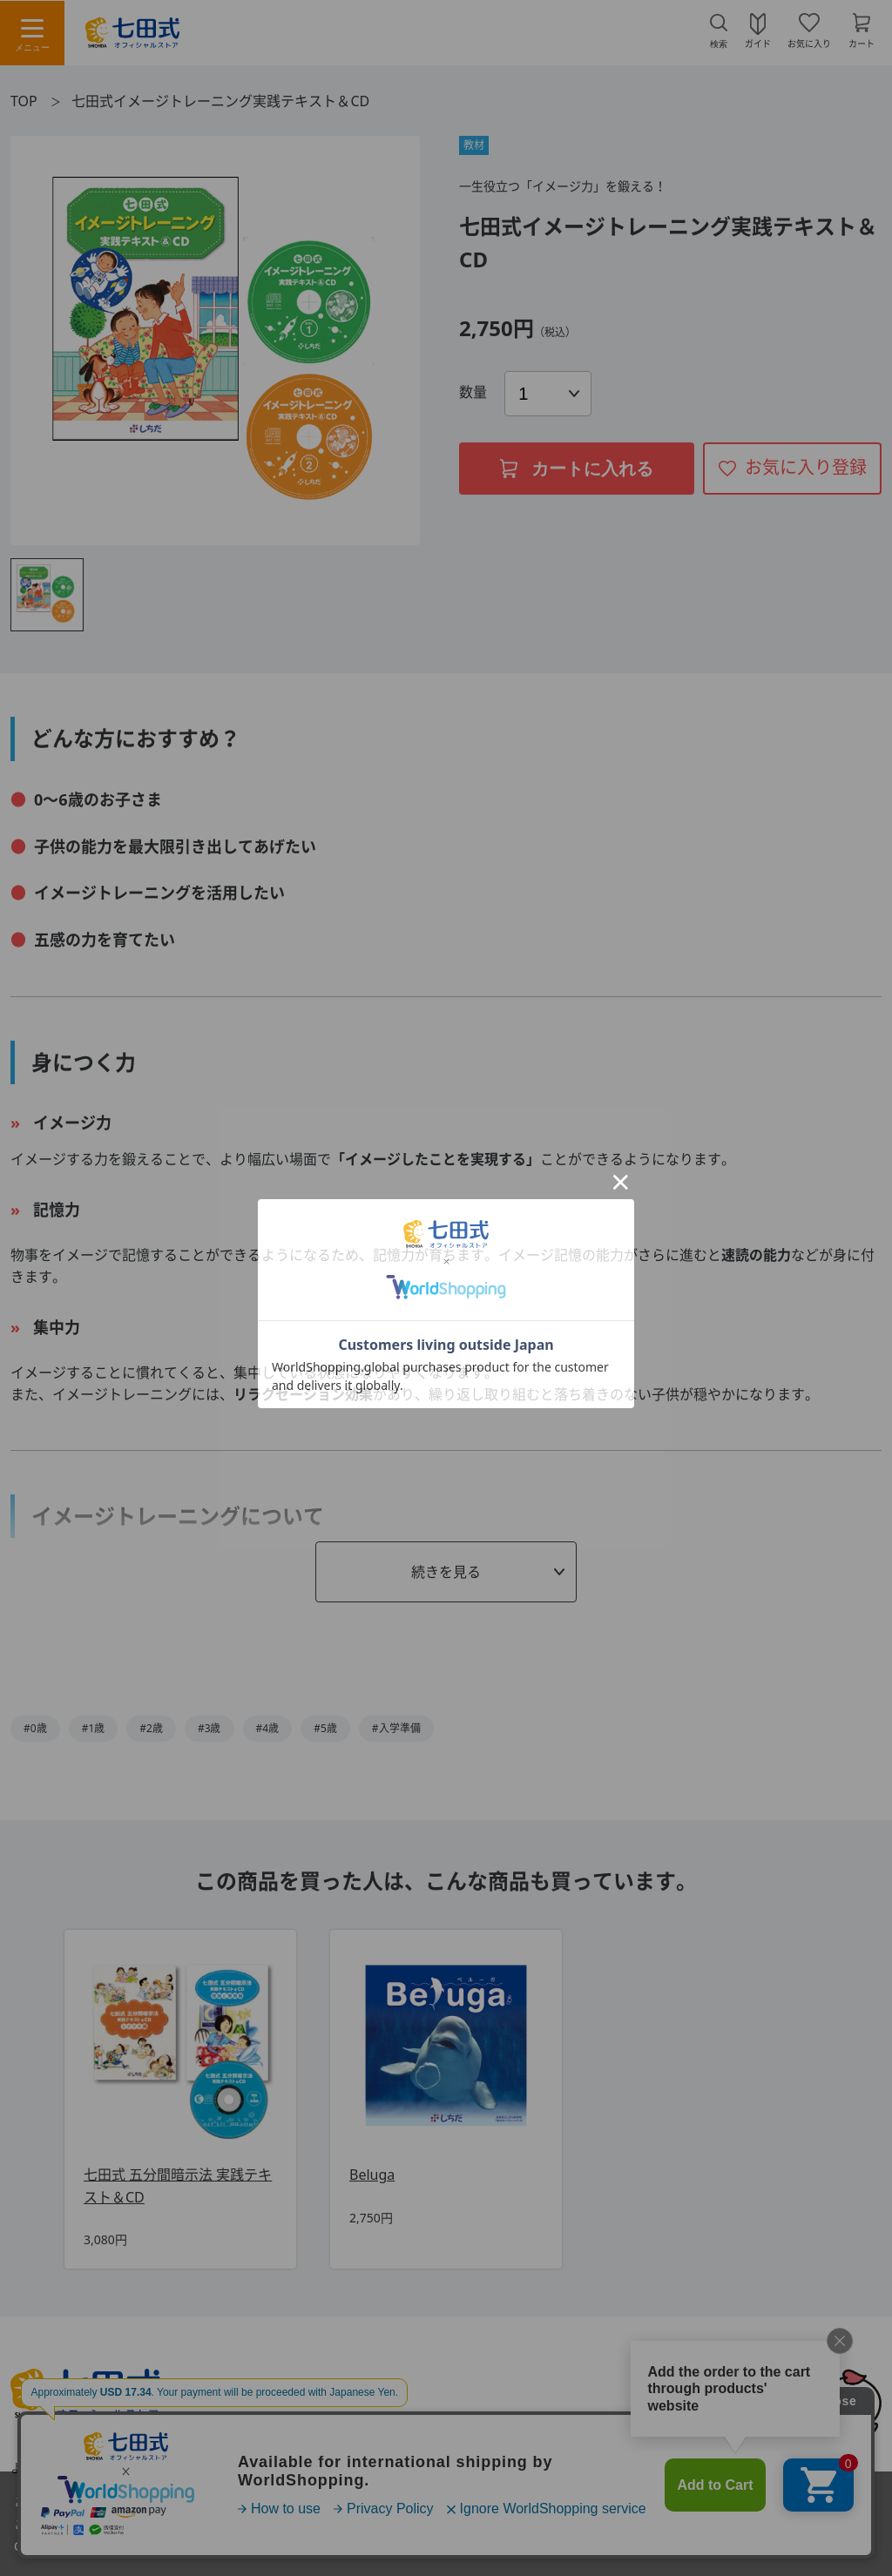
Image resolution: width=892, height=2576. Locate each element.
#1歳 (93, 1728)
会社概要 (700, 2468)
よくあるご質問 (53, 2468)
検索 (718, 44)
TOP (23, 101)
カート (861, 42)
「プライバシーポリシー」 (248, 2546)
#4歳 (268, 1728)
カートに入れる (576, 469)
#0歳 (35, 1728)
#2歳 (151, 1728)
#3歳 (209, 1728)
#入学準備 (396, 1728)
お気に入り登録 (806, 467)
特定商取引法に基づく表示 (405, 2468)
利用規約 (269, 2468)
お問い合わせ (170, 2468)
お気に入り (809, 42)
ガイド (758, 42)
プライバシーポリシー (578, 2468)
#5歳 (325, 1728)
